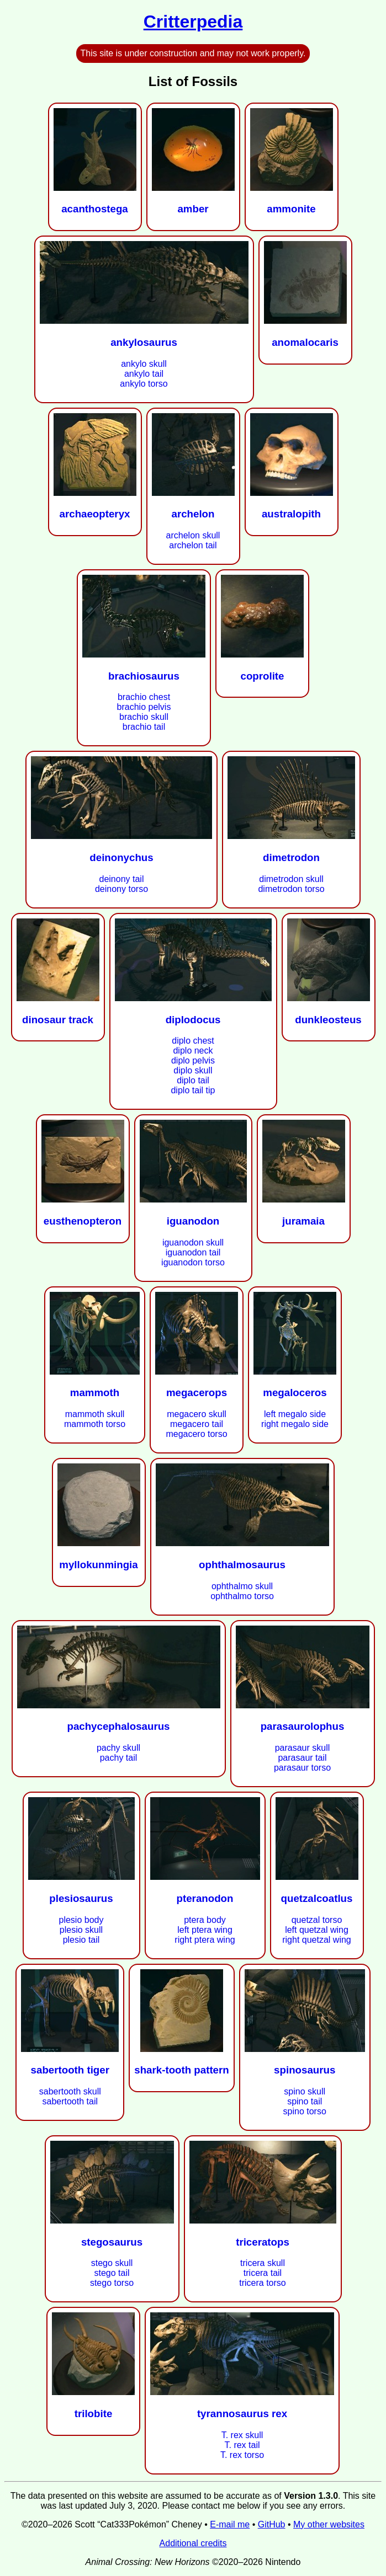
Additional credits (193, 2543)
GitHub (271, 2524)
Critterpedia (193, 21)
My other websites (328, 2524)
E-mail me (230, 2524)
